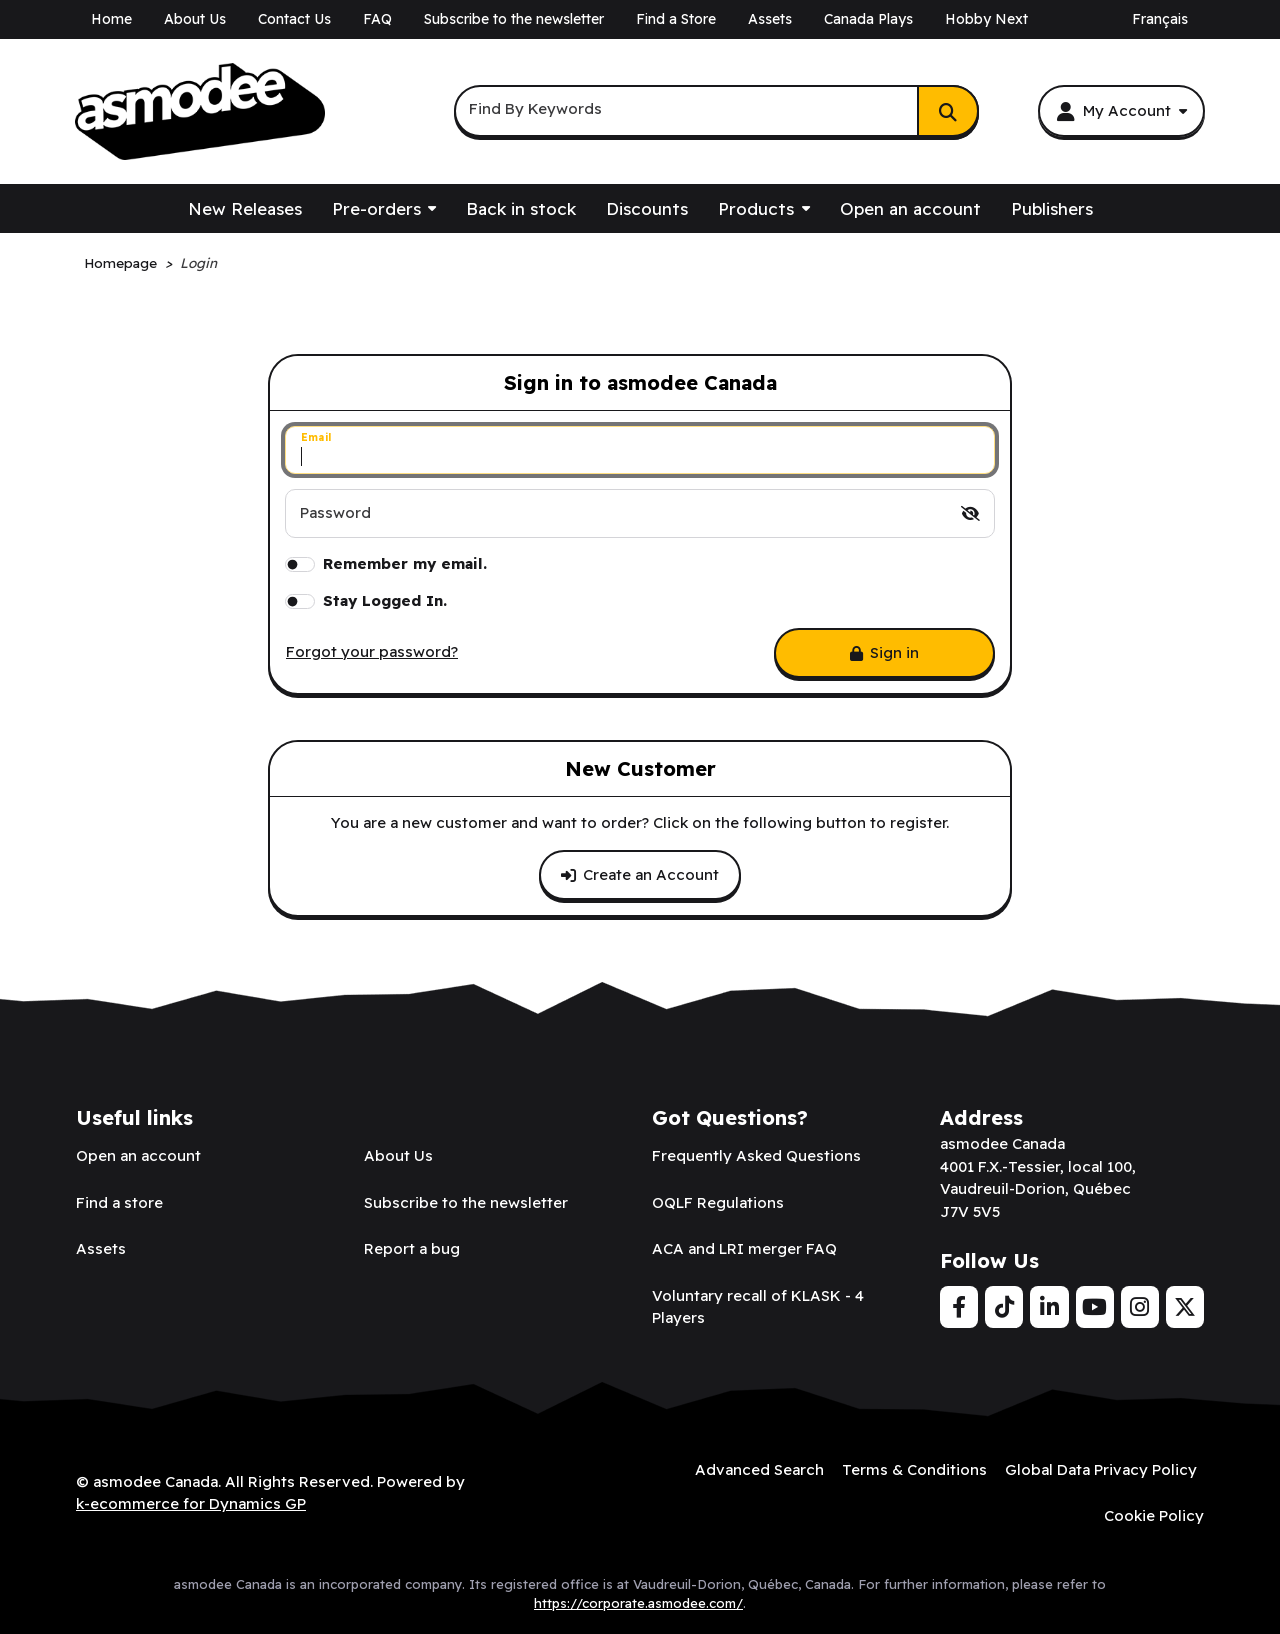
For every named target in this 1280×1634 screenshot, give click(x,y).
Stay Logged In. (385, 600)
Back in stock (521, 208)
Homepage (120, 262)
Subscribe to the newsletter (514, 19)
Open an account (910, 208)
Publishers (1052, 208)
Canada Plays (868, 19)
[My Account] (1121, 111)
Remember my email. (405, 563)
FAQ (377, 19)
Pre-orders (376, 208)
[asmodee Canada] (200, 112)
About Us (195, 19)
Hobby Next (986, 19)
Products (756, 208)
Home (111, 19)
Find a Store (676, 19)
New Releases (245, 208)
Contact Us (294, 19)
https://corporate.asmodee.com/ (638, 1603)
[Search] (948, 111)
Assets (770, 19)
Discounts (647, 208)
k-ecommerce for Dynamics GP (191, 1503)
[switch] (970, 513)
